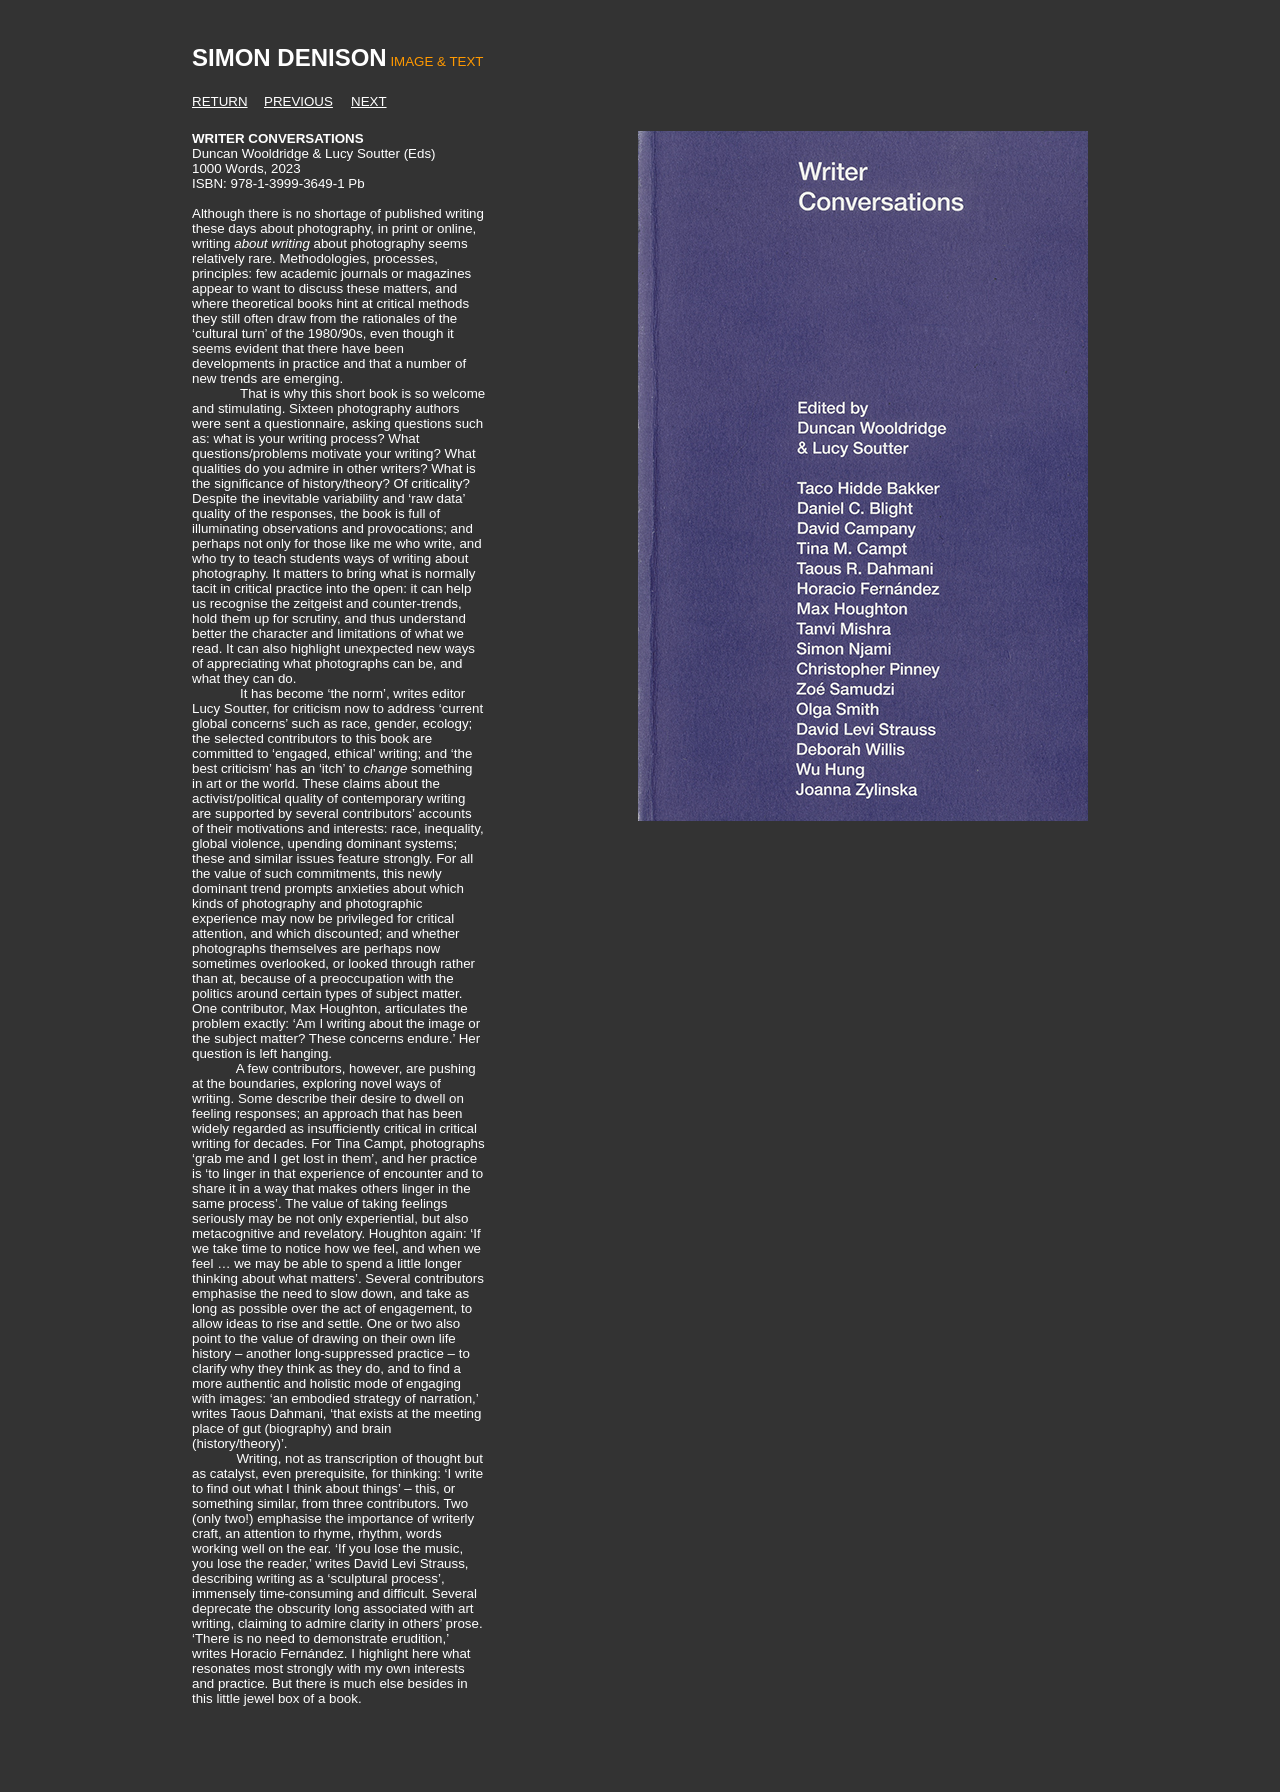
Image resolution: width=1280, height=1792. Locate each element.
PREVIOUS (298, 101)
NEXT (369, 101)
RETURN (220, 101)
